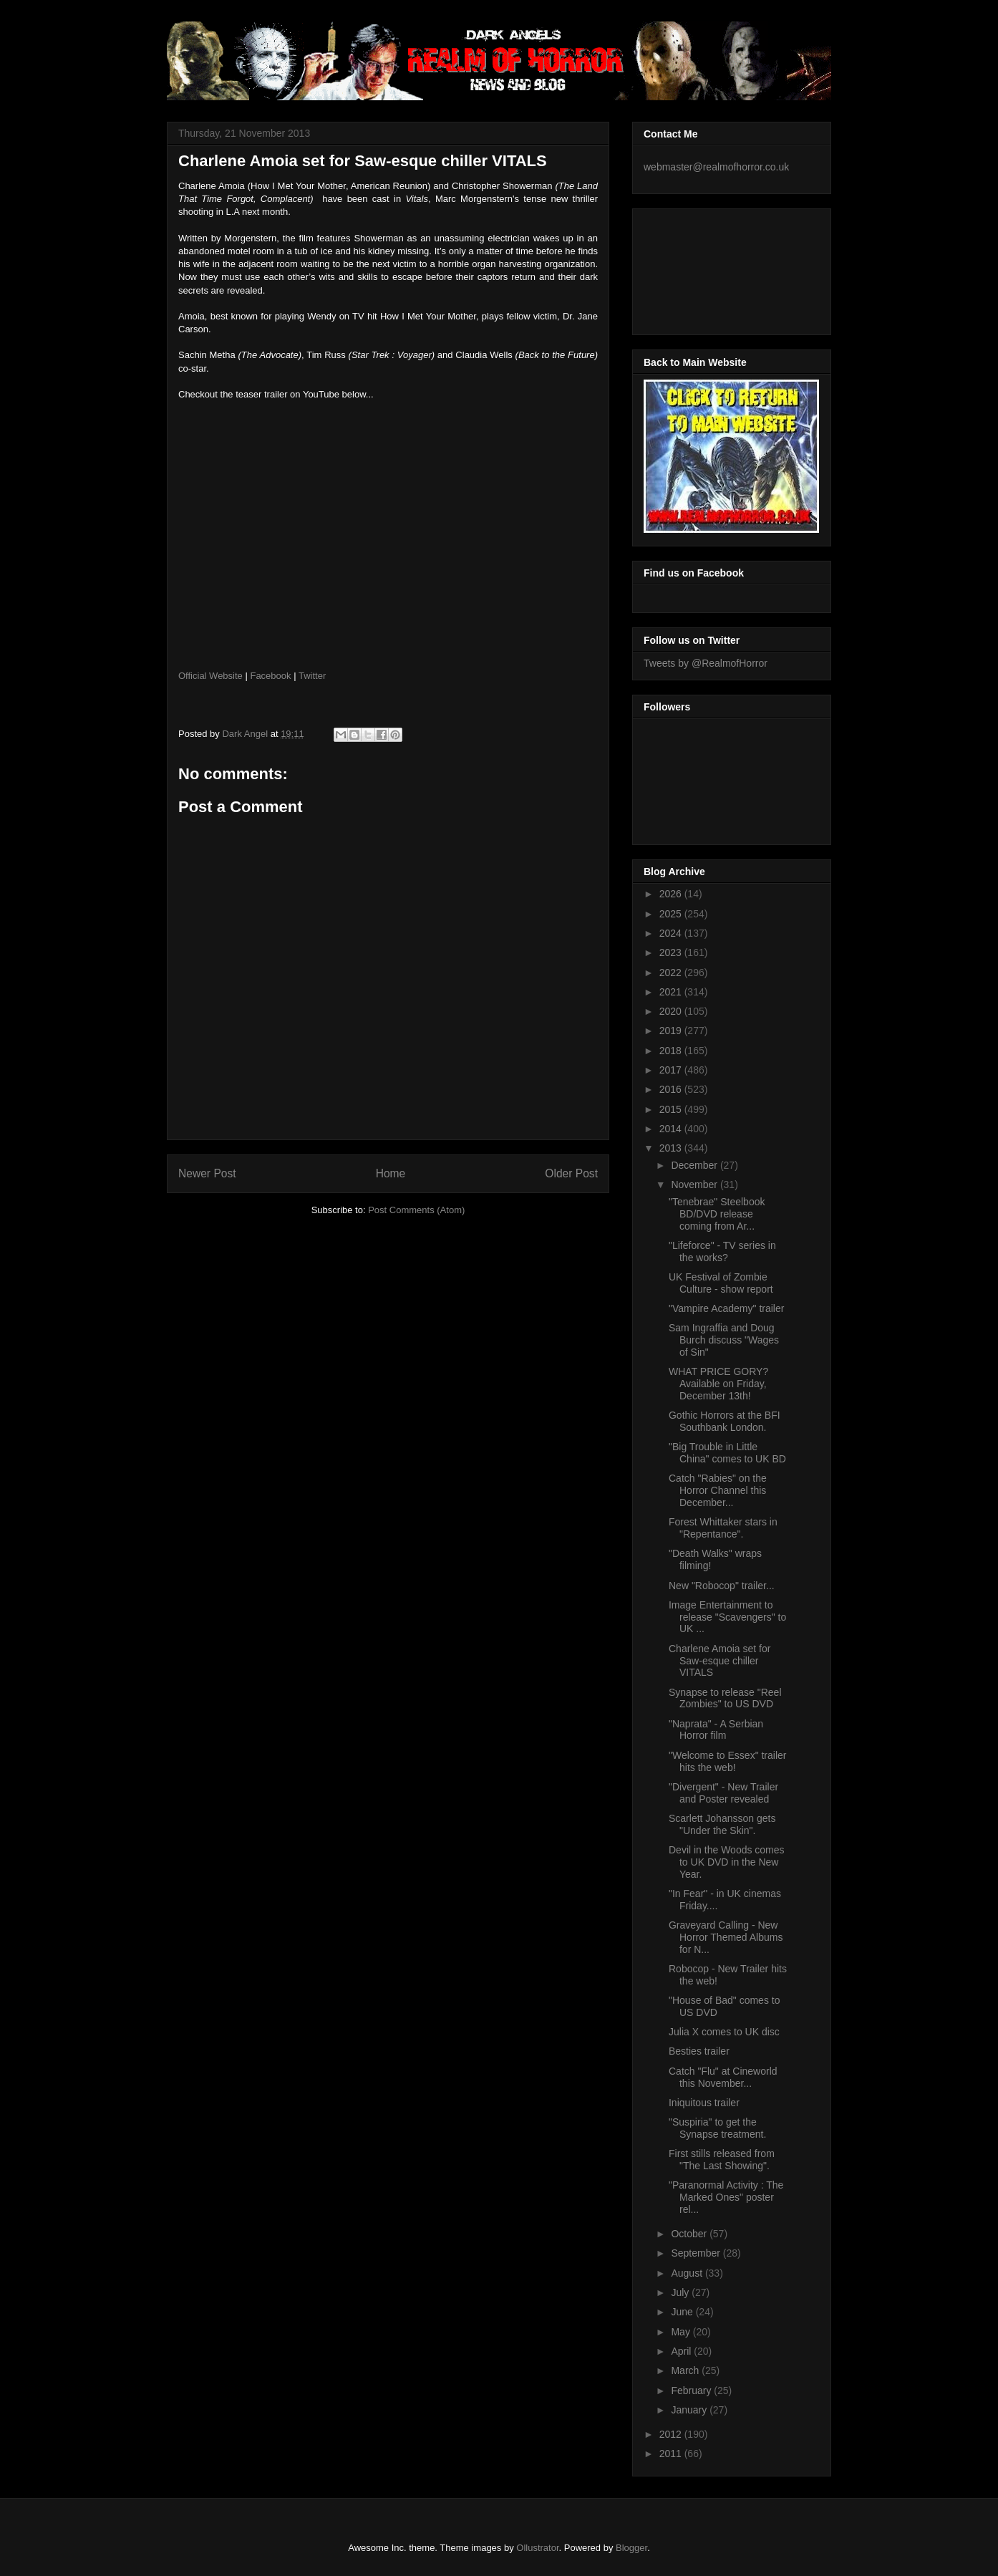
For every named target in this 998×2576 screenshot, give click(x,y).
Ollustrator (537, 2547)
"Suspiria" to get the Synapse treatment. (717, 2128)
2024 (671, 933)
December (695, 1165)
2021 (671, 992)
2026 (671, 893)
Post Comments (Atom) (416, 1210)
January (690, 2410)
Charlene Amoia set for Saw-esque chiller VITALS (719, 1661)
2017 (671, 1070)
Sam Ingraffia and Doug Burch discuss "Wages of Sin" (724, 1340)
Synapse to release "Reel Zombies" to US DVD (725, 1698)
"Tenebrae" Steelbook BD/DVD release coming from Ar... (717, 1214)
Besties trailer (699, 2051)
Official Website (210, 675)
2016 (671, 1089)
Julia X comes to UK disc (724, 2031)
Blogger (631, 2547)
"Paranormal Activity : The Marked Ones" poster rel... (726, 2197)
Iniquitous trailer (704, 2102)
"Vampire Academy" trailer (726, 1308)
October (690, 2233)
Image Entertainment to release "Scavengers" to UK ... (727, 1617)
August (687, 2273)
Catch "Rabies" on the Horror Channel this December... (718, 1490)
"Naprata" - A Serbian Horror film (716, 1730)
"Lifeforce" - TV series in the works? (722, 1251)
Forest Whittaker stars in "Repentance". (723, 1528)
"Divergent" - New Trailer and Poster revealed (723, 1793)
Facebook (270, 675)
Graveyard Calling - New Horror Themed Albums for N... (726, 1937)
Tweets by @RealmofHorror (705, 663)
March (686, 2370)
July (681, 2292)
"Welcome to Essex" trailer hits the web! (728, 1761)
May (681, 2332)
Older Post (571, 1173)
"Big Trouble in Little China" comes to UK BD (727, 1453)
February (692, 2390)
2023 (671, 952)
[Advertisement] (708, 268)
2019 (671, 1030)
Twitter (312, 675)
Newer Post (207, 1173)
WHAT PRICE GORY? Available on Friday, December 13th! (718, 1384)
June (683, 2311)
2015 (671, 1109)
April (682, 2351)
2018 (671, 1050)
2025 (671, 914)
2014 (671, 1128)
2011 (671, 2453)
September (696, 2253)
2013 (671, 1148)
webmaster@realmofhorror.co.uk (716, 167)
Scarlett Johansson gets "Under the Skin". (722, 1824)
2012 (671, 2434)
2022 (671, 972)
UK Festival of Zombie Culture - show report (721, 1283)
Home (391, 1173)
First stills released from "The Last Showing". (722, 2159)
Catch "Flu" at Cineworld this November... (723, 2077)
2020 (671, 1011)
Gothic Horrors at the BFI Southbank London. (724, 1421)
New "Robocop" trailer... (722, 1585)
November (695, 1184)
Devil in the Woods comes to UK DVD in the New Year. (727, 1862)
